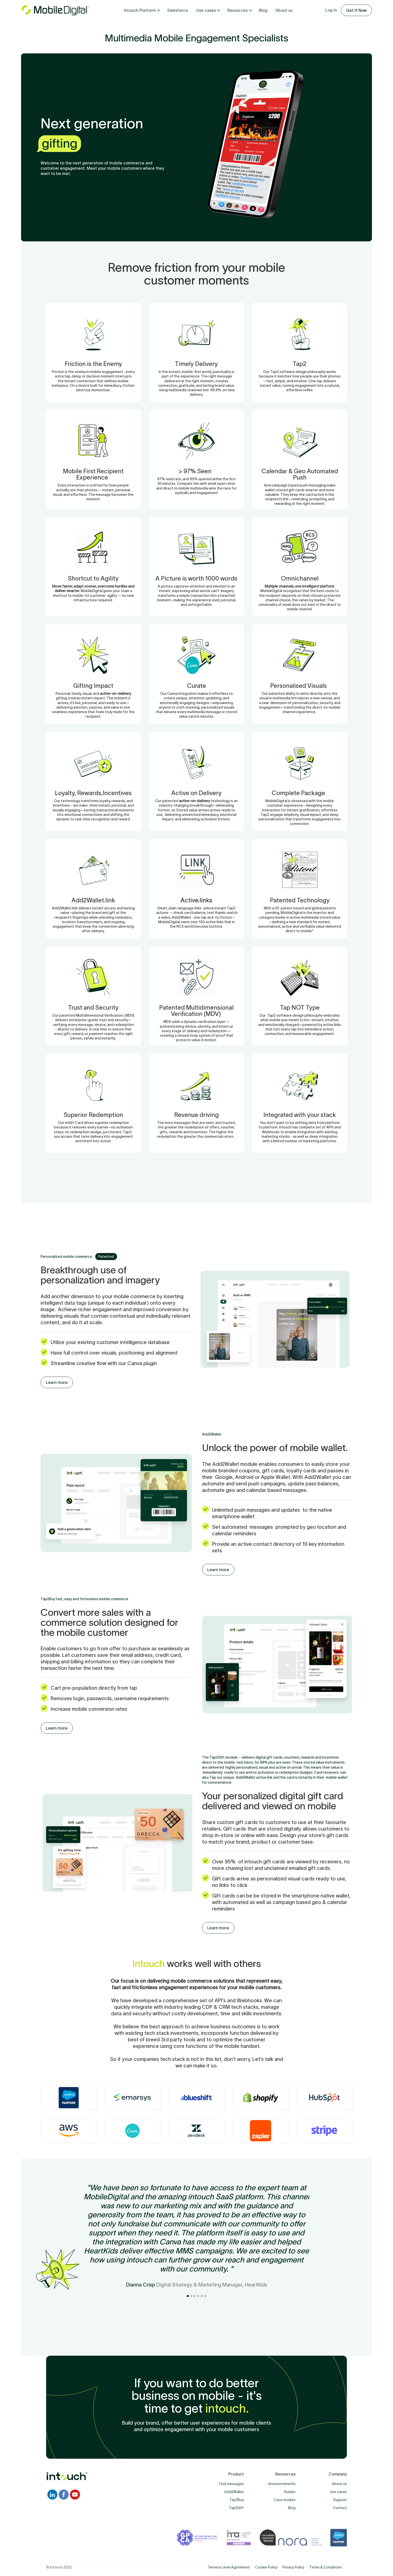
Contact (340, 2508)
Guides (290, 2492)
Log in (331, 10)
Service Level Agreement (229, 2567)
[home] (55, 10)
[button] (141, 10)
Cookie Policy (266, 2567)
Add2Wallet (234, 2492)
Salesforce (177, 10)
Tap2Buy (236, 2500)
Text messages (231, 2484)
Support (340, 2500)
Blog (263, 10)
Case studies (285, 2500)
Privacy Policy (293, 2567)
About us (283, 10)
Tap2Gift (236, 2508)
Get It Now (356, 10)
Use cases (338, 2492)
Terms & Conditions (325, 2567)
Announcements (282, 2484)
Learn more (57, 1382)
